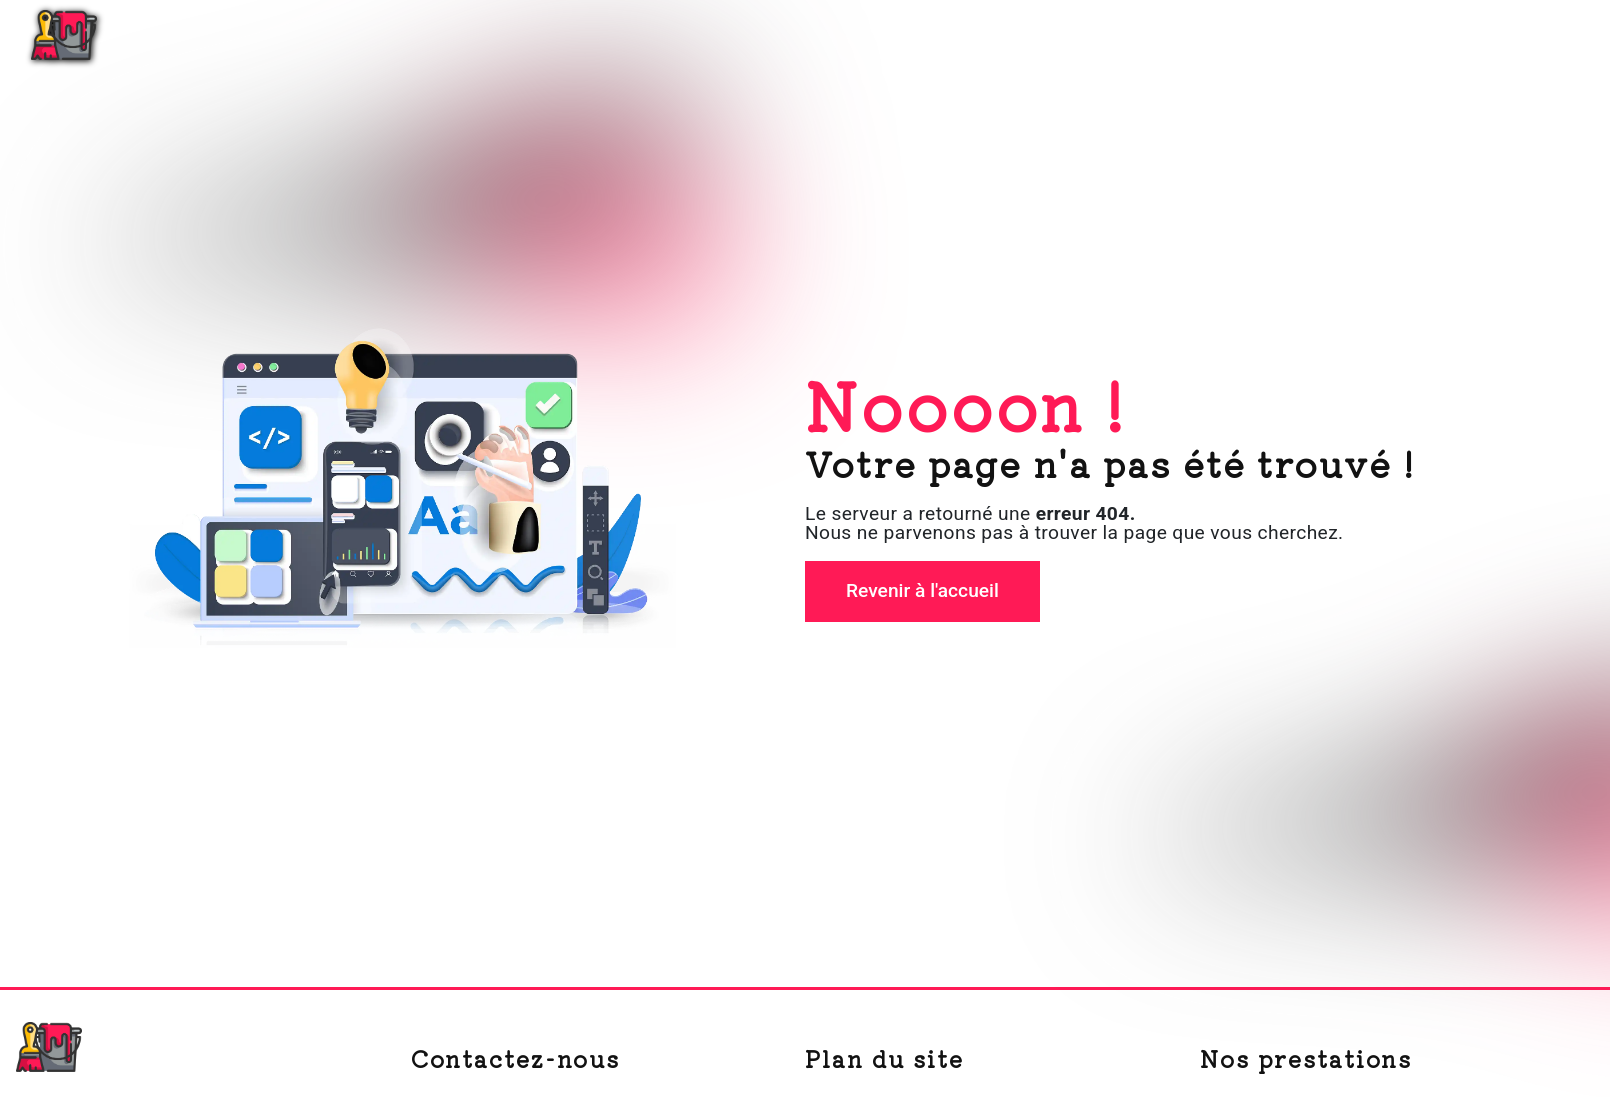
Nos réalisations (1409, 35)
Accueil (1061, 35)
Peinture (1271, 35)
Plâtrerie (1164, 35)
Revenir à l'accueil (922, 590)
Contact (1544, 35)
